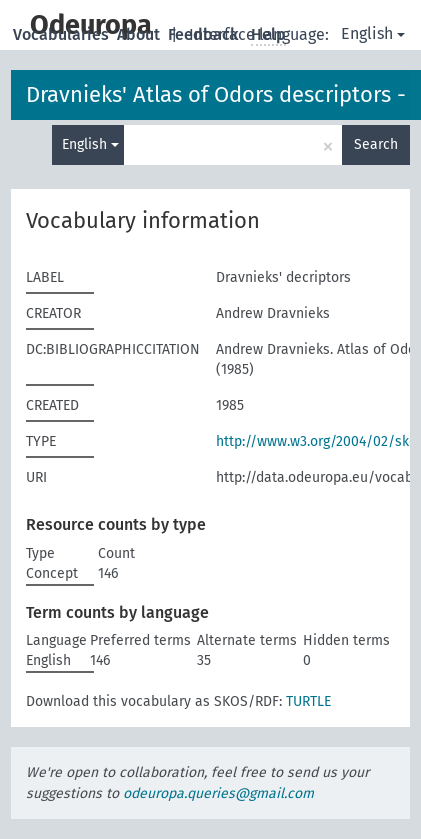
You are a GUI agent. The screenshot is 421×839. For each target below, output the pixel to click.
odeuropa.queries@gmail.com (218, 793)
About (140, 34)
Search (376, 144)
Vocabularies (63, 34)
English (373, 33)
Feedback (205, 34)
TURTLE (308, 701)
